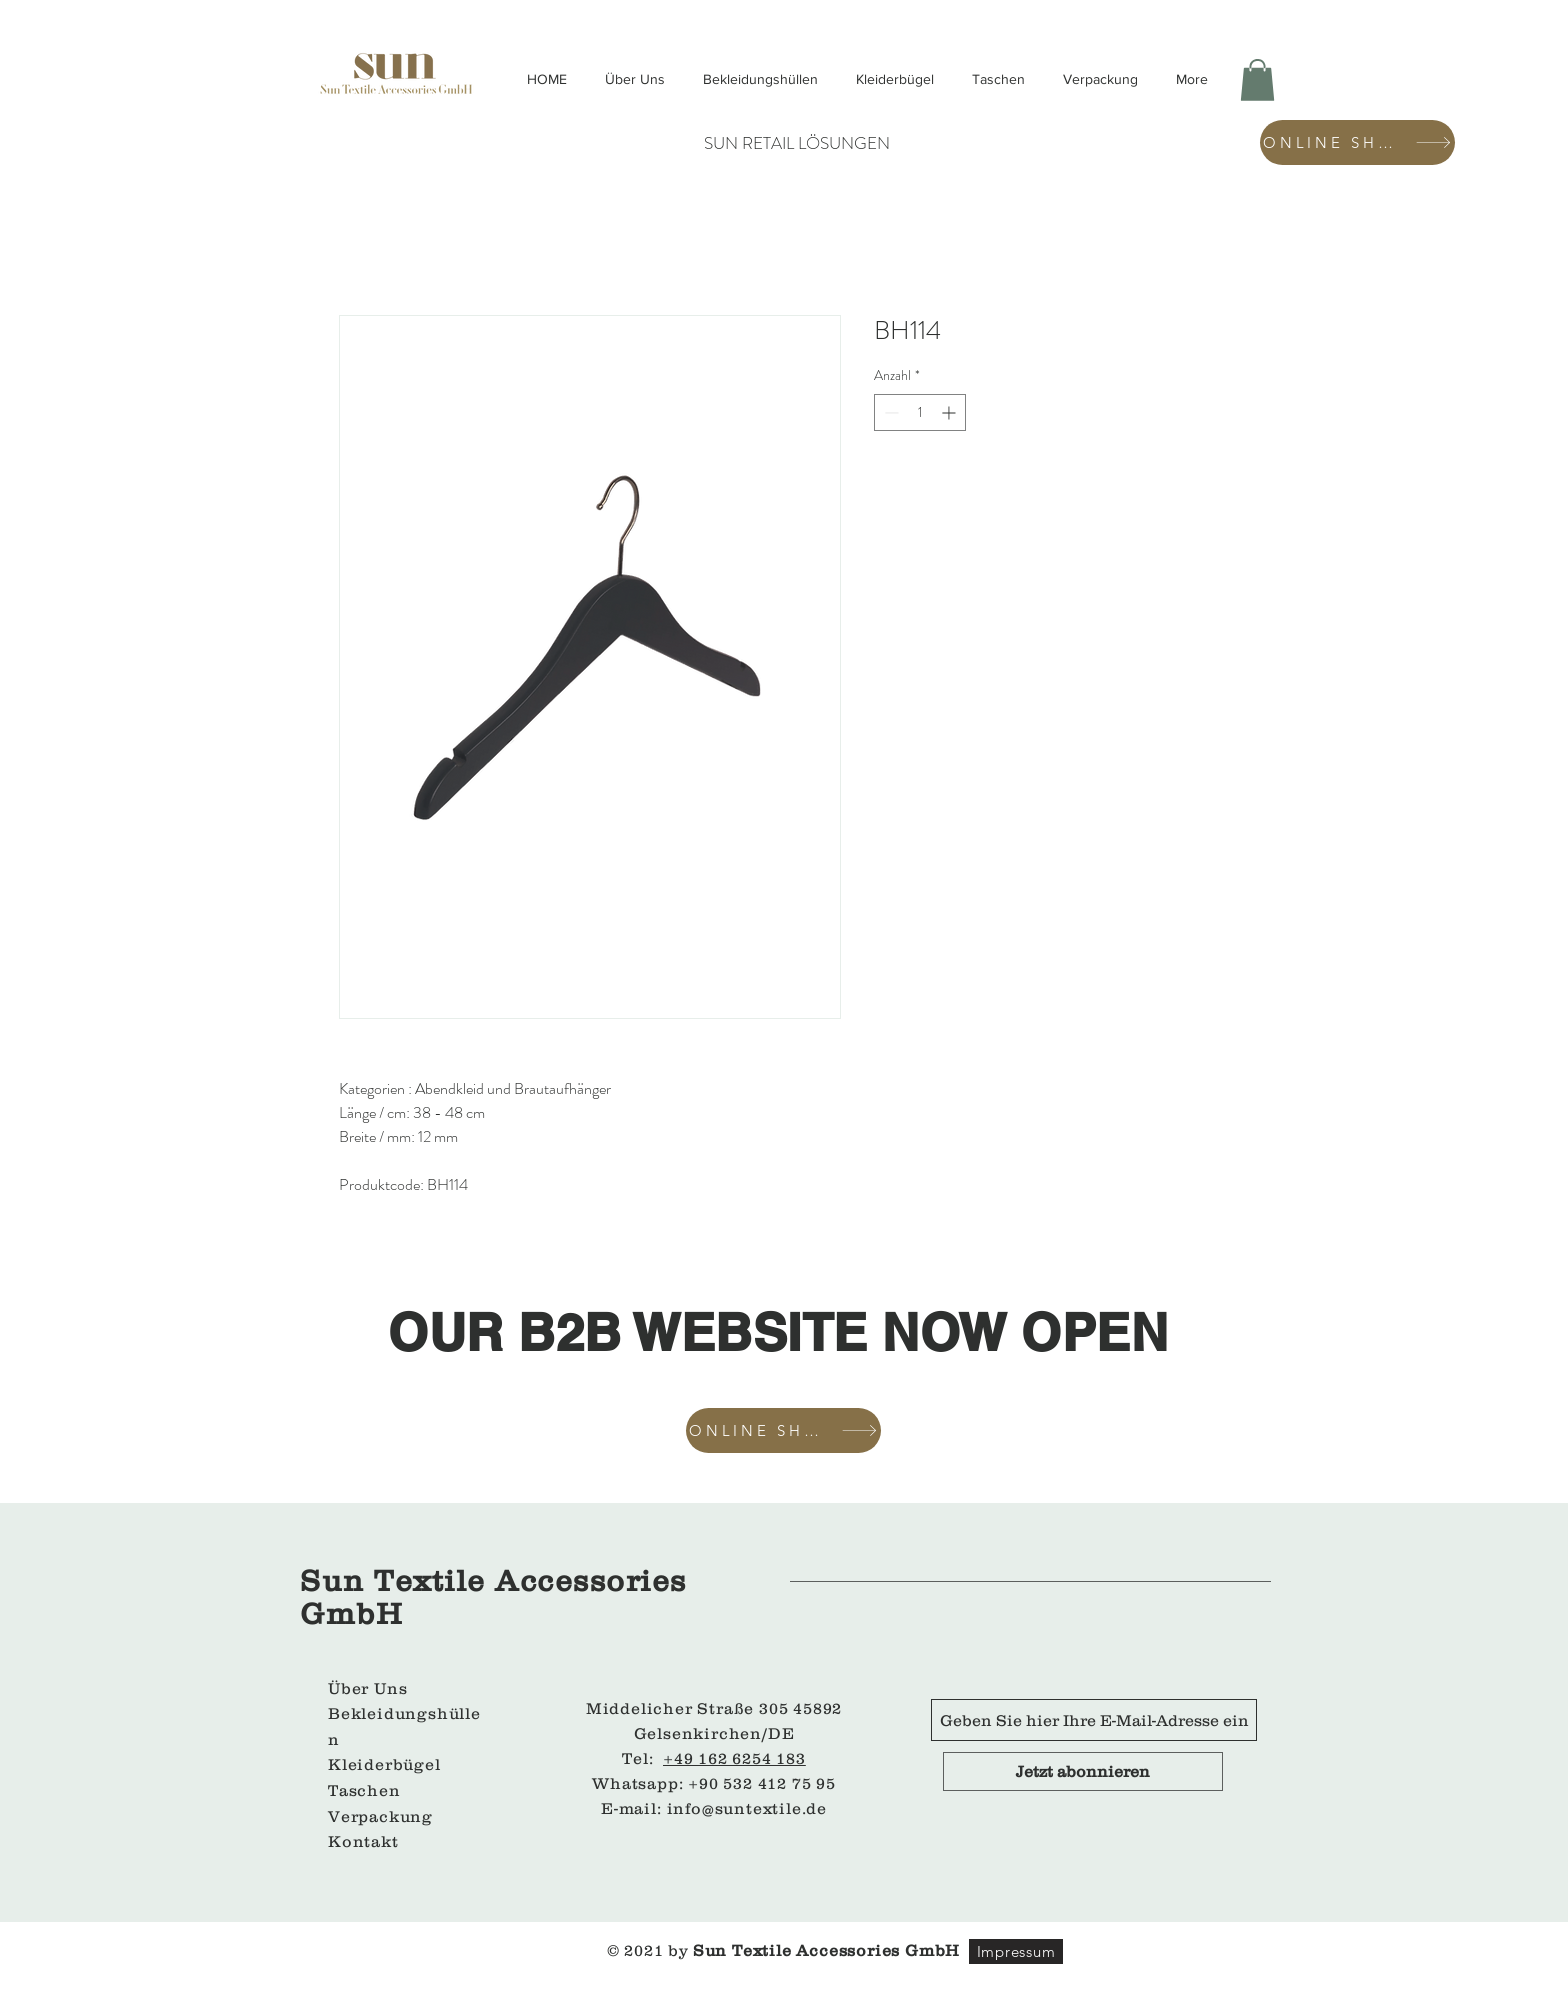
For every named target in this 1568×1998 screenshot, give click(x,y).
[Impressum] (1016, 1951)
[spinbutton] (920, 412)
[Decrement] (889, 412)
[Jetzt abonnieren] (1083, 1771)
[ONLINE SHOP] (1357, 142)
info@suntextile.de (747, 1808)
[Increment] (950, 412)
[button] (1257, 80)
